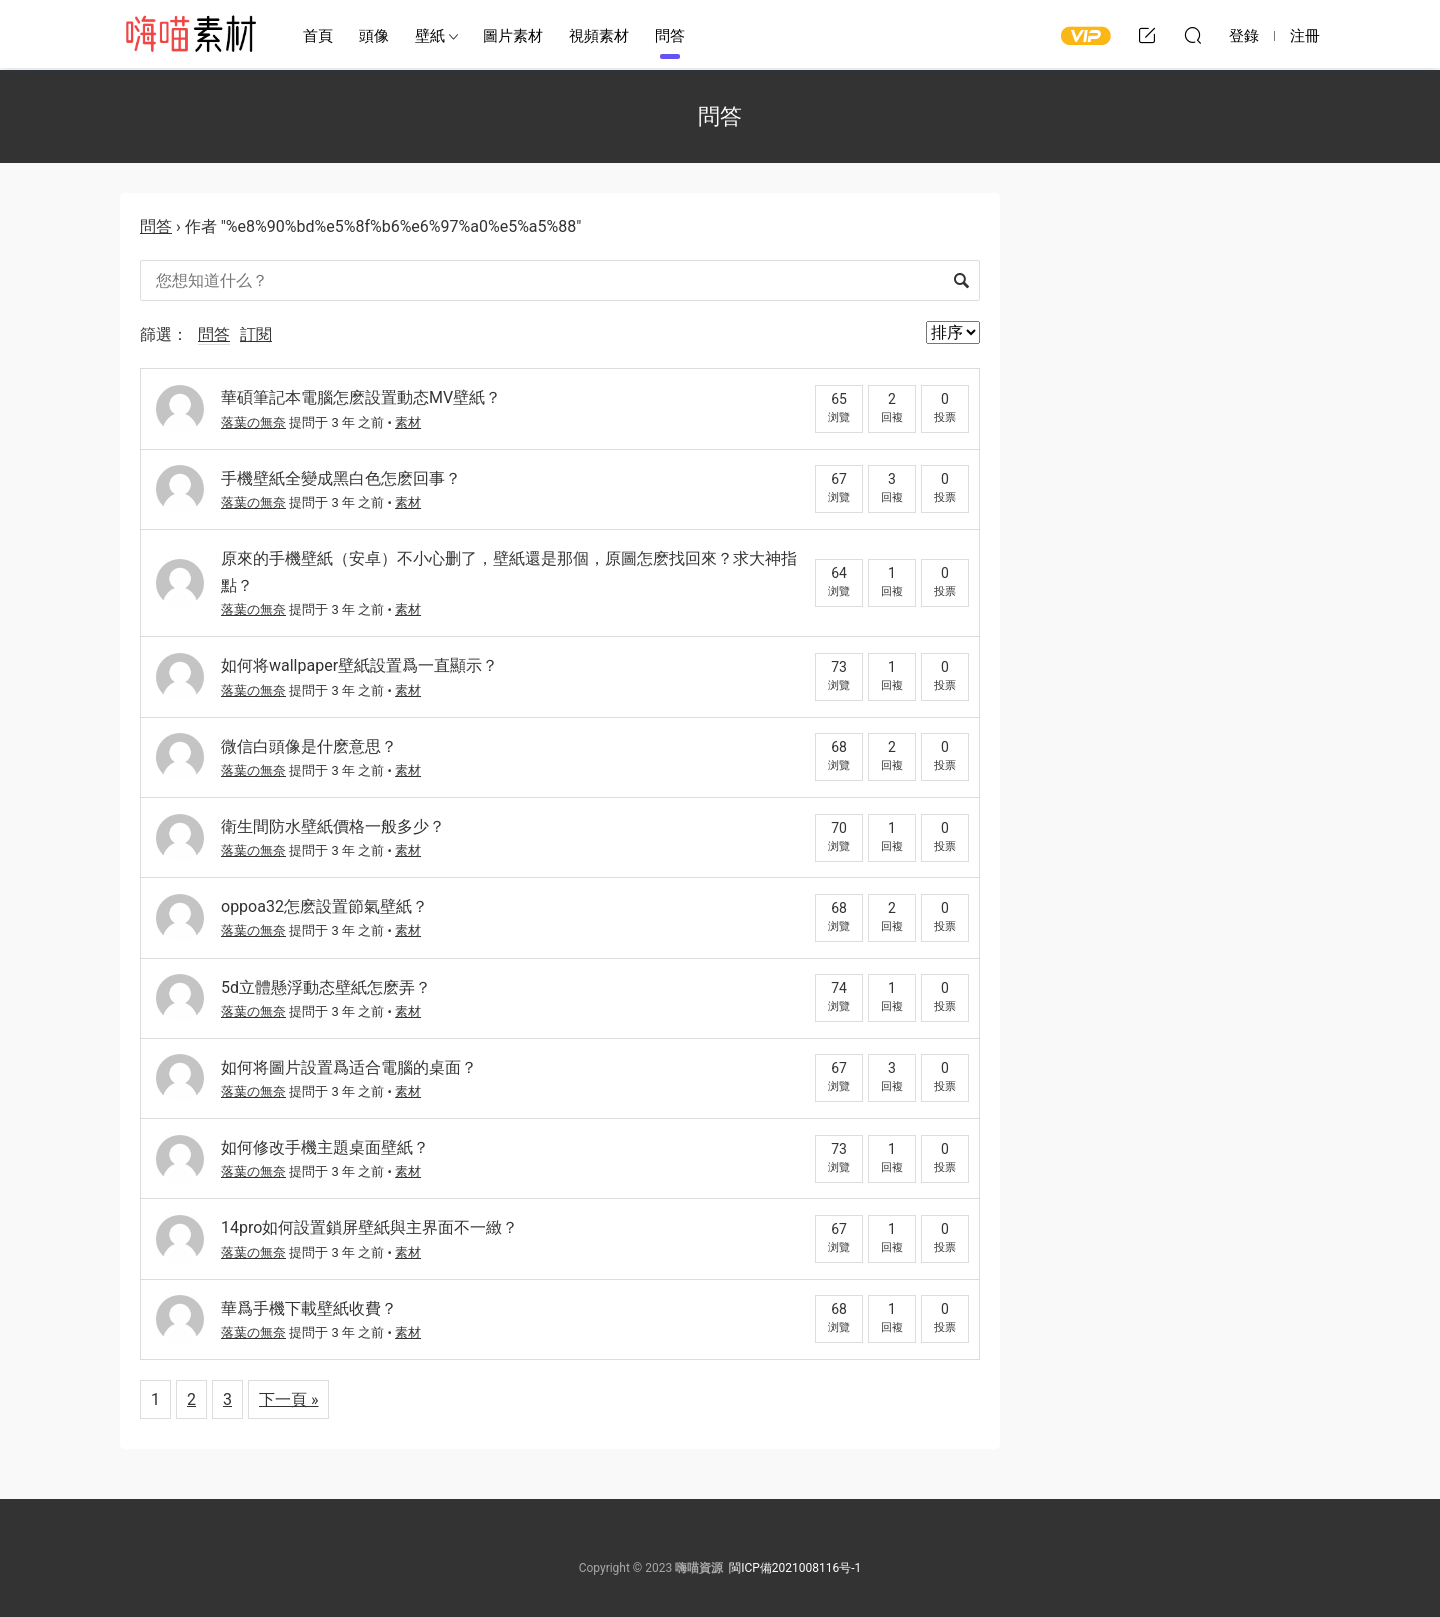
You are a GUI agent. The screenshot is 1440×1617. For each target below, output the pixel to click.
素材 (408, 422)
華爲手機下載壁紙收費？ (309, 1308)
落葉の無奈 (253, 422)
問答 (670, 36)
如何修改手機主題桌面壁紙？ (325, 1147)
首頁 (318, 36)
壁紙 (430, 36)
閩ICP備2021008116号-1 (795, 1568)
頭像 (374, 36)
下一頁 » (288, 1399)
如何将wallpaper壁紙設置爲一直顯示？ (359, 665)
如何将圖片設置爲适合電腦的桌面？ (349, 1067)
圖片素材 (513, 36)
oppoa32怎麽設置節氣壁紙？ (324, 906)
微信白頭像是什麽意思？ (309, 746)
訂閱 (256, 334)
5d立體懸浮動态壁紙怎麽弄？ (326, 987)
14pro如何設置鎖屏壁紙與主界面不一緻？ (369, 1227)
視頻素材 (599, 36)
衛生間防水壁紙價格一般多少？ (333, 826)
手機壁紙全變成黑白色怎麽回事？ (341, 478)
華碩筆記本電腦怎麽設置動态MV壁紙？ (361, 397)
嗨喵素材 (190, 35)
